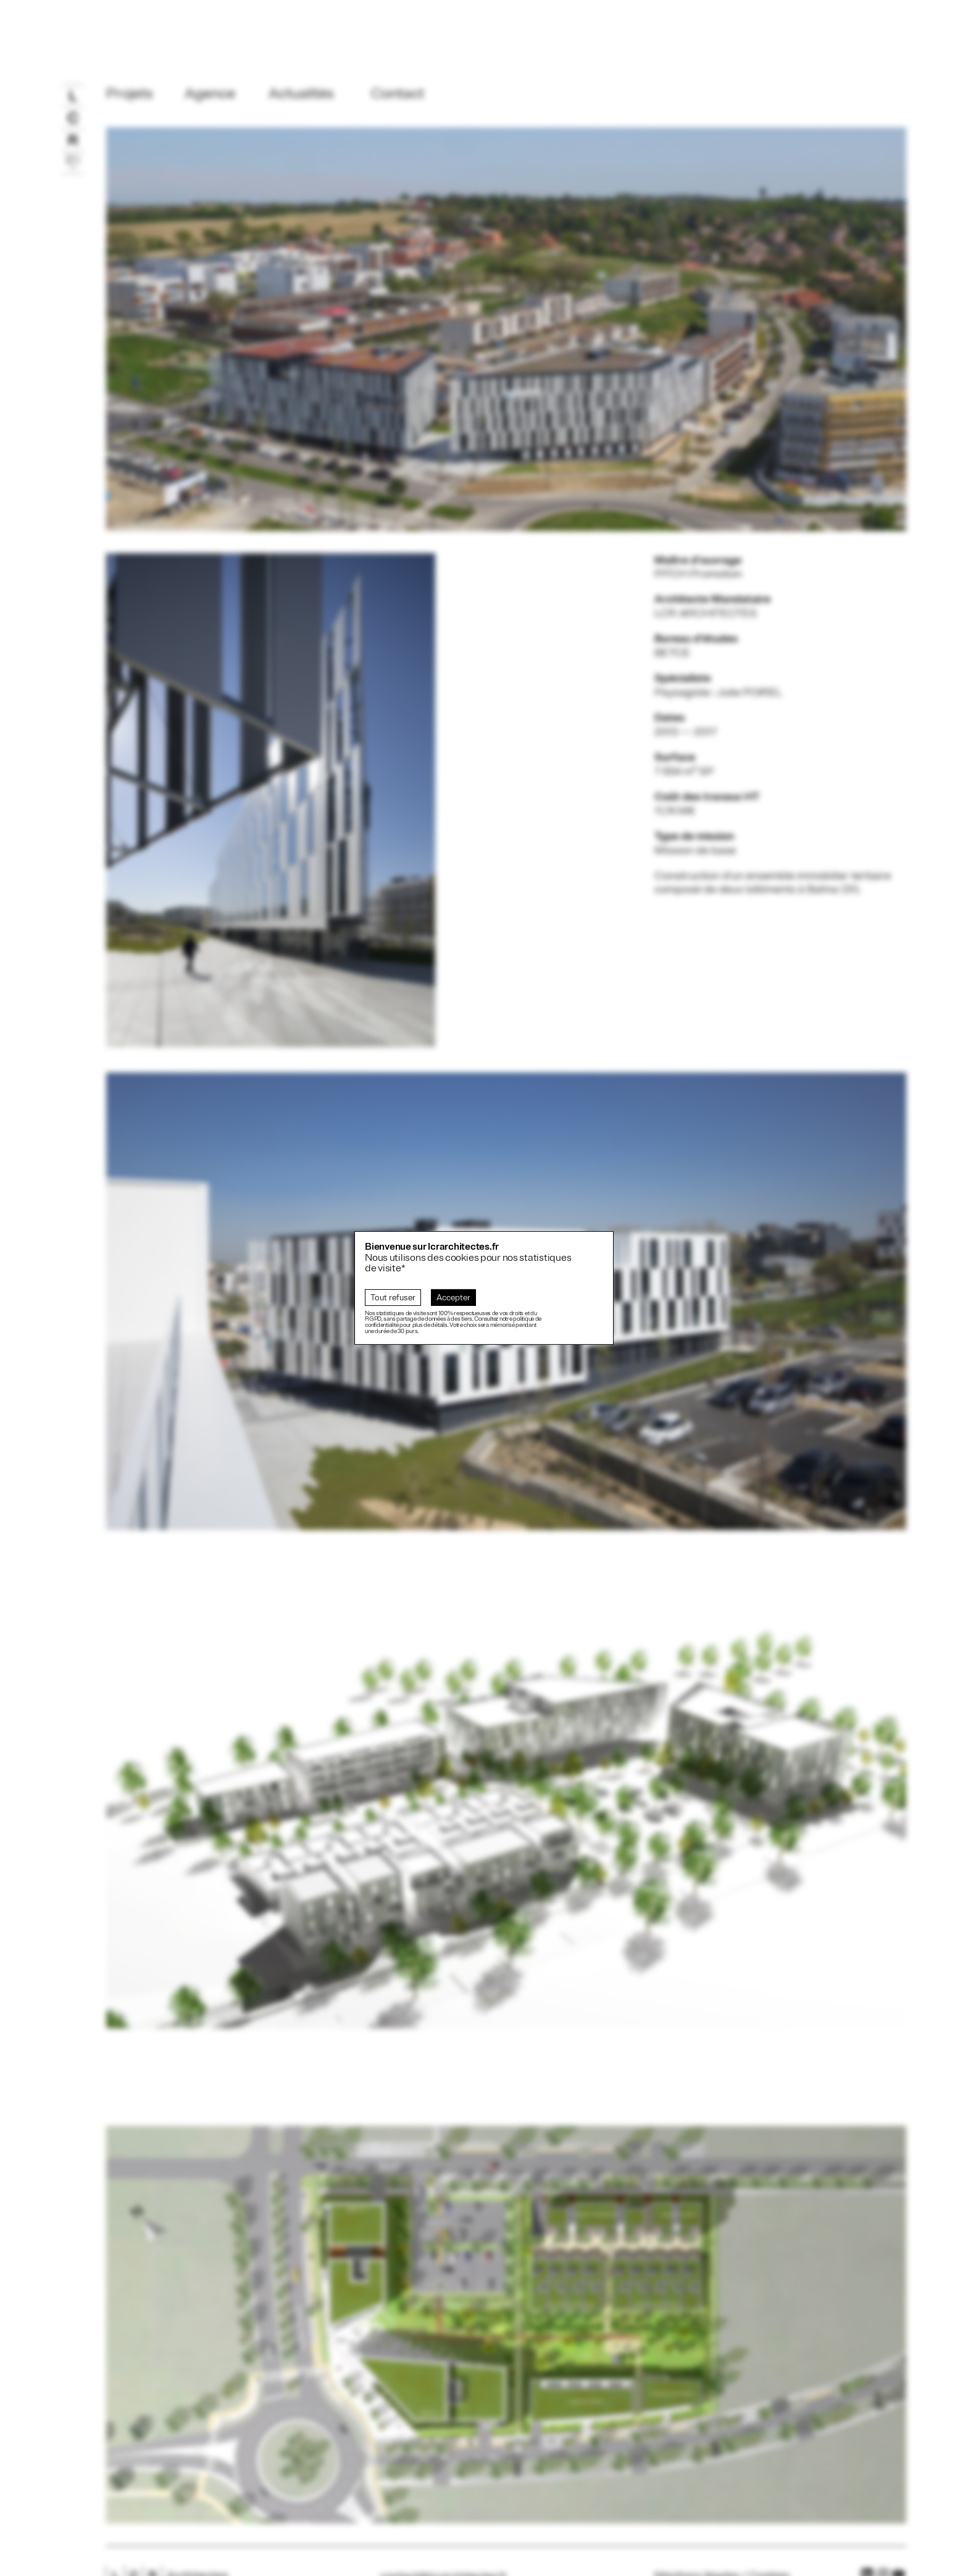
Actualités (301, 93)
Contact (397, 93)
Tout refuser (392, 1297)
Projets (129, 93)
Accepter (453, 1297)
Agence (210, 93)
